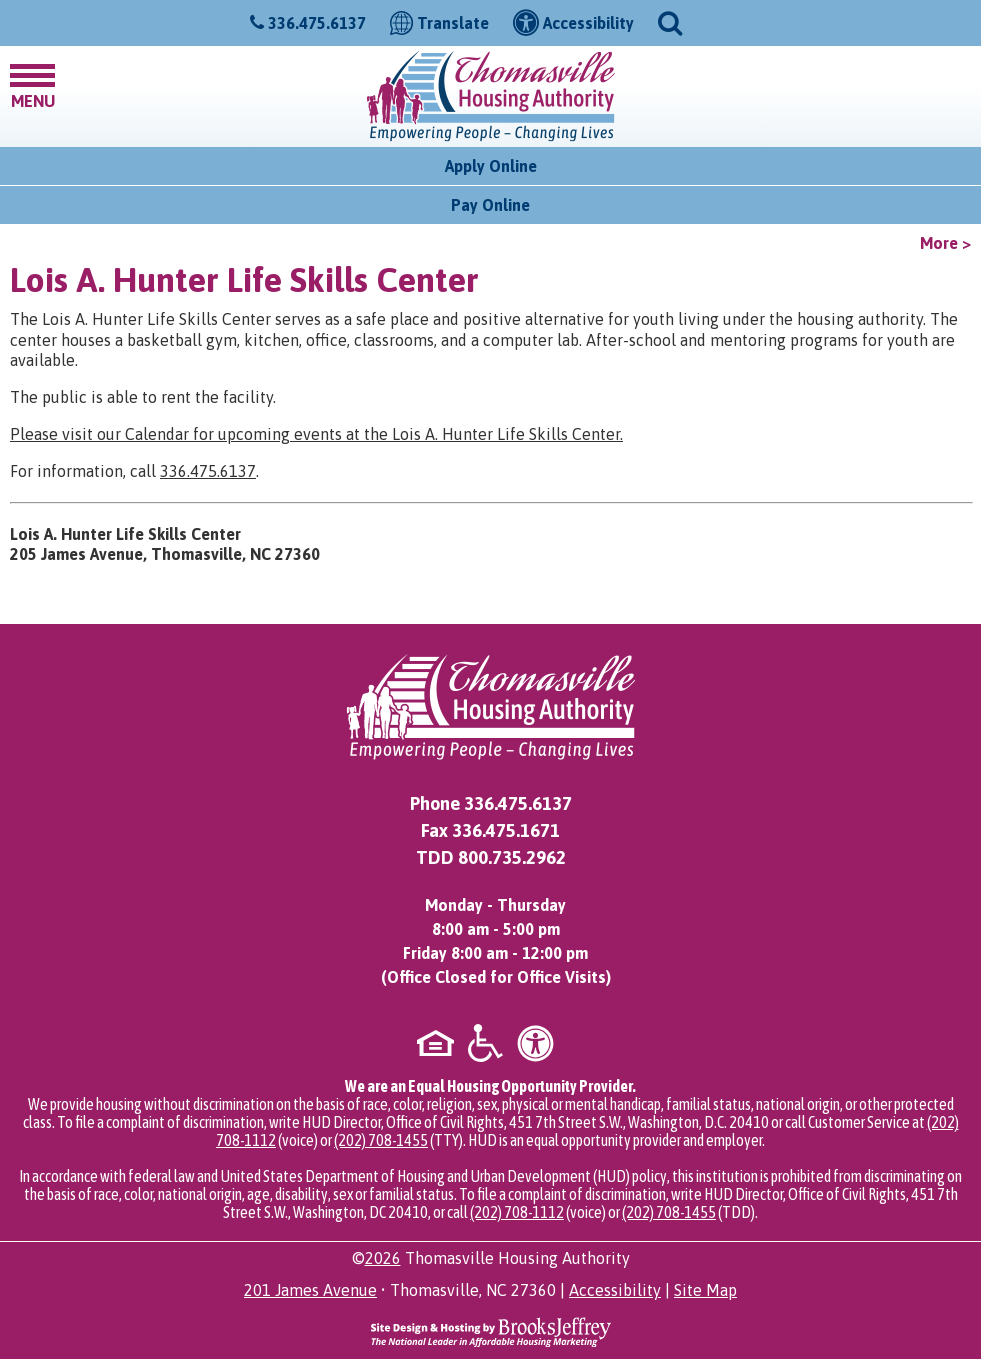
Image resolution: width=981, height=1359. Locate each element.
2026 (383, 1258)
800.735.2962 (512, 857)
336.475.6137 (317, 23)
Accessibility (615, 1290)
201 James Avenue (310, 1290)
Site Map (705, 1290)
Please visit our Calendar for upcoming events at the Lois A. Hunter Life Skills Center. (316, 434)
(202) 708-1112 (517, 1212)
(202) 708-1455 (381, 1140)
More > (945, 243)
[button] (670, 21)
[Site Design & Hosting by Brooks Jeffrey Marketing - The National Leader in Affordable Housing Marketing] (491, 1331)
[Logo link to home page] (491, 96)
